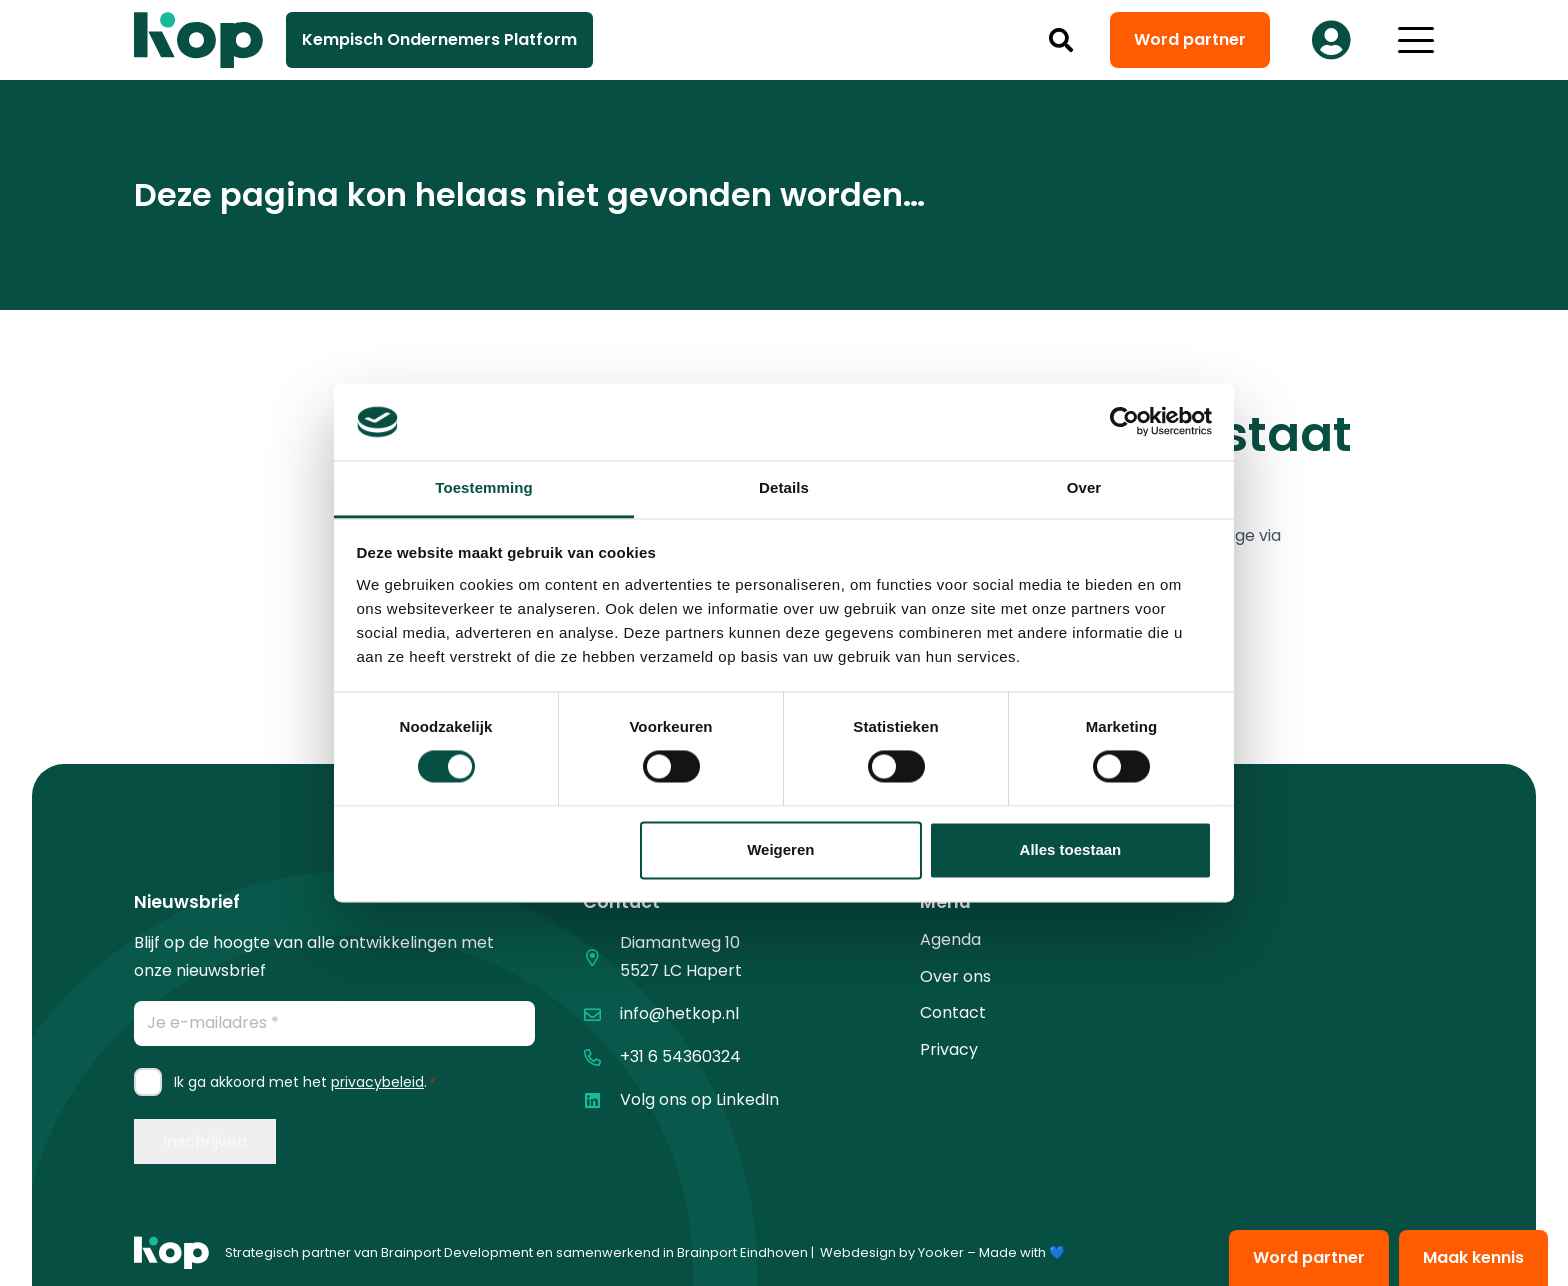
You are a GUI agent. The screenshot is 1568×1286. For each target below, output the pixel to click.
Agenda (950, 939)
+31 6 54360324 (680, 1056)
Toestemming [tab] (484, 487)
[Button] (1331, 40)
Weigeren (780, 849)
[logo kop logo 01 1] (171, 1253)
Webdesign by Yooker (892, 1252)
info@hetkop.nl (679, 1013)
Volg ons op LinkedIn (699, 1099)
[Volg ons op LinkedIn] (601, 1100)
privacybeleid (377, 1082)
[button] (1061, 40)
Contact (953, 1012)
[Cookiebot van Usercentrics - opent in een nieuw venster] (1124, 422)
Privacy (949, 1049)
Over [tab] (1084, 487)
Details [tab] (784, 487)
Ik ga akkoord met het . (304, 1082)
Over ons (955, 976)
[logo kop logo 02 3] (199, 40)
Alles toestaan (1071, 849)
